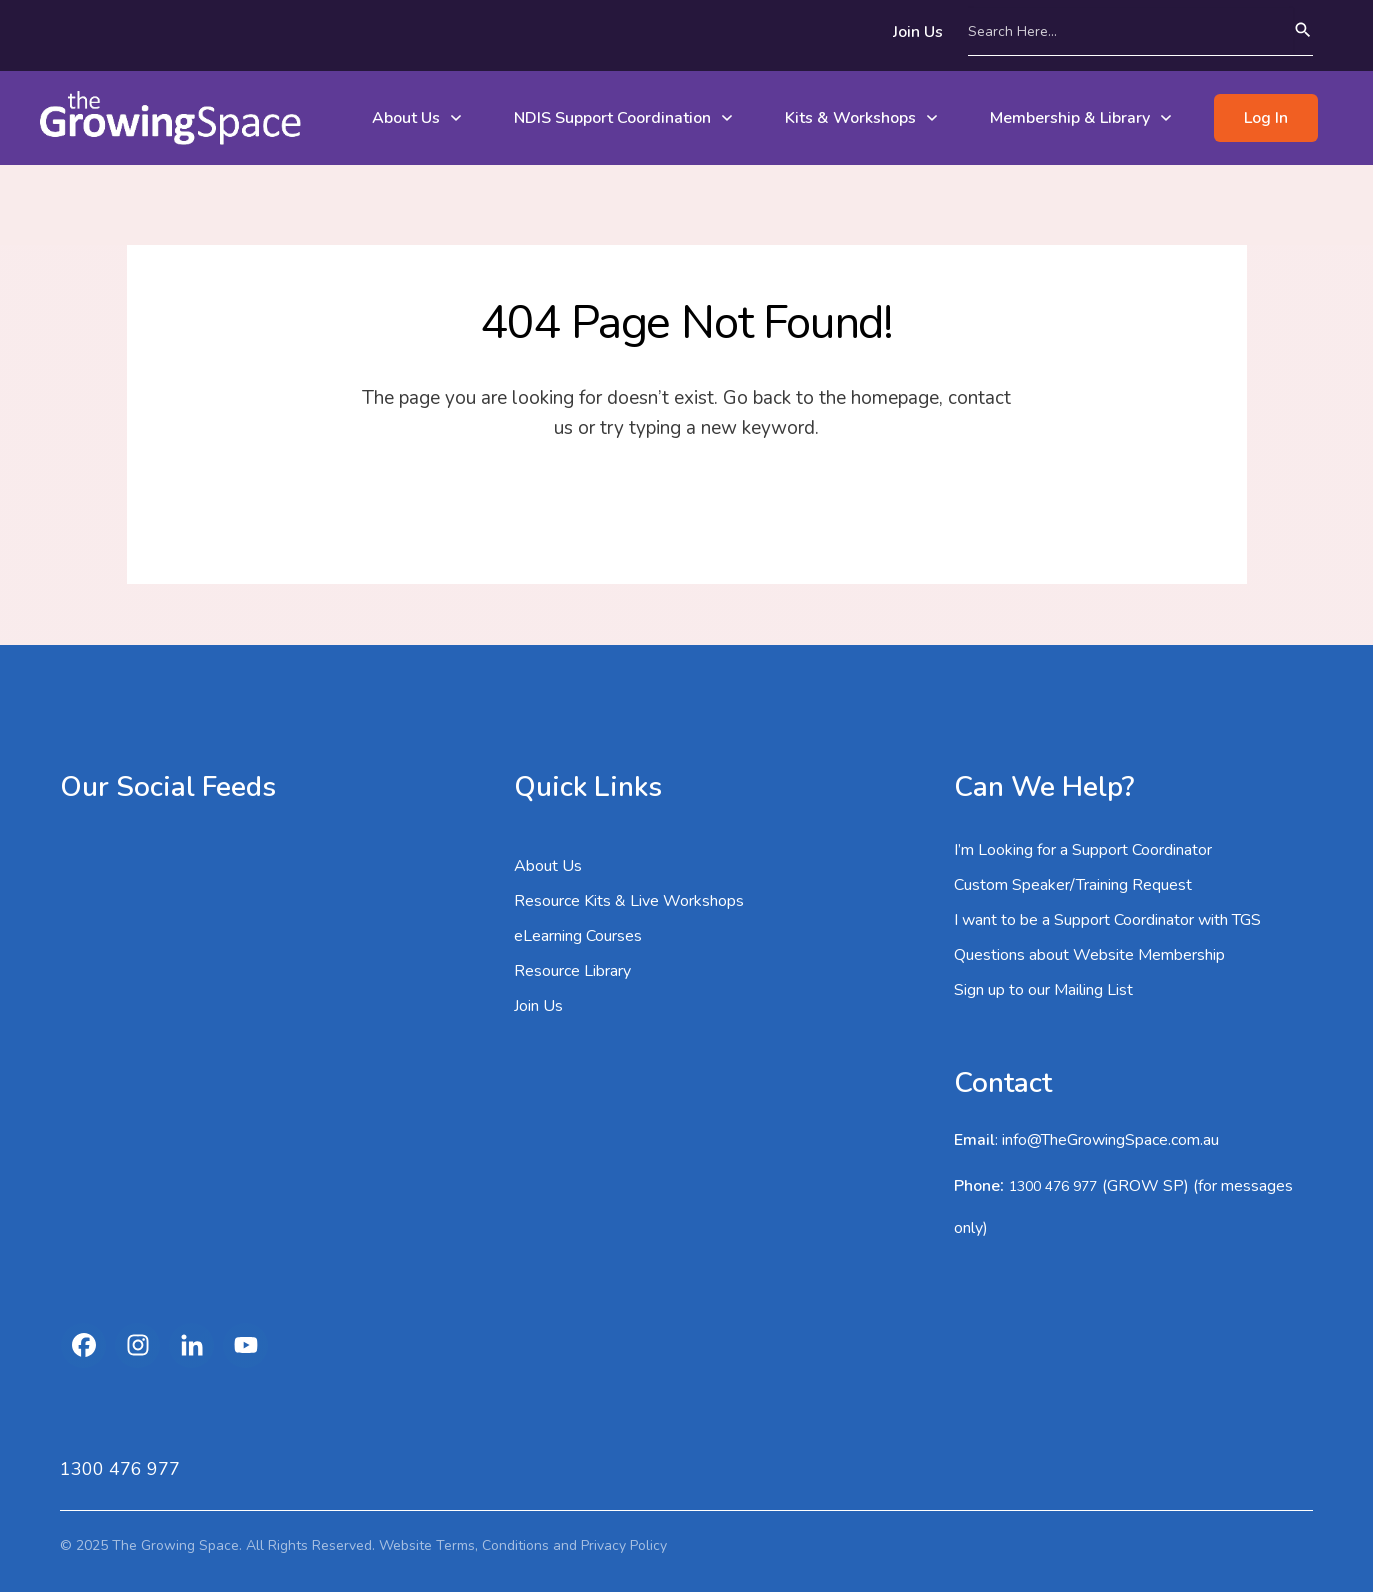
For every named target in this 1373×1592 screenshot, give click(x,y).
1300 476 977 (1053, 1186)
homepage (895, 398)
